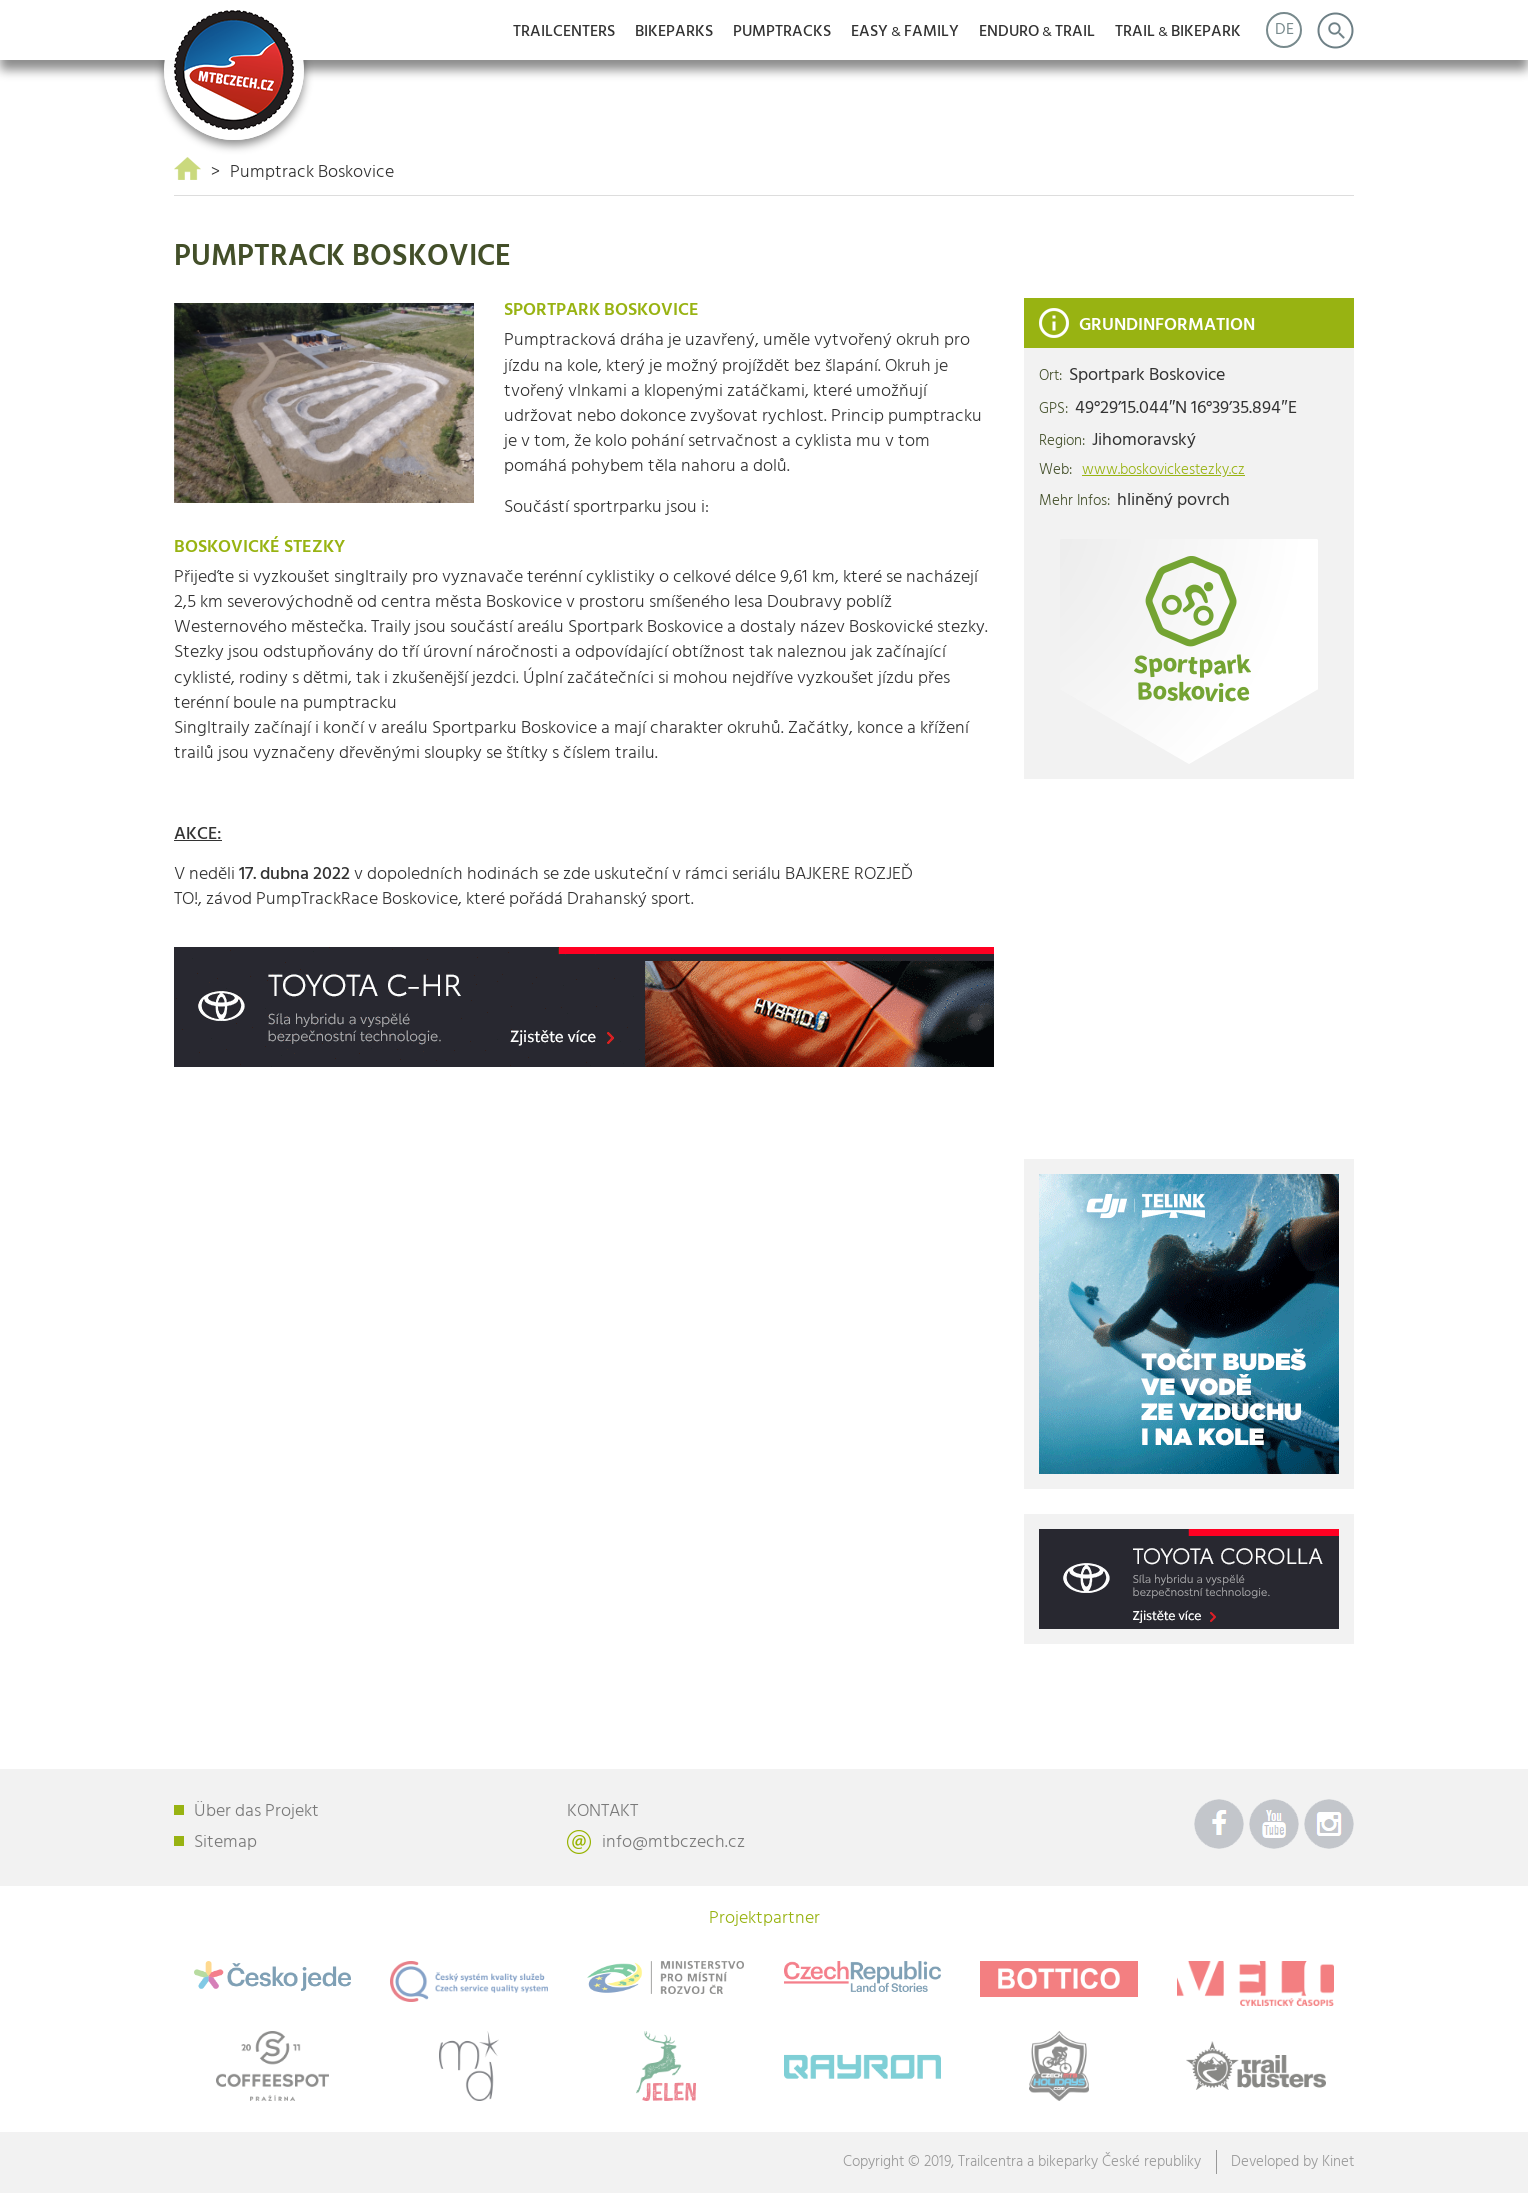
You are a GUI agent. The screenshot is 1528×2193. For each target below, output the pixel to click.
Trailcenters (564, 32)
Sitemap (225, 1842)
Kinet (1338, 2162)
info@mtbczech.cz (673, 1842)
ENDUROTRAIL (1037, 32)
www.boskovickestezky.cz (1163, 470)
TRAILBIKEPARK (1178, 32)
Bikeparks (674, 32)
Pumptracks (782, 32)
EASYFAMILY (905, 32)
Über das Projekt (256, 1811)
